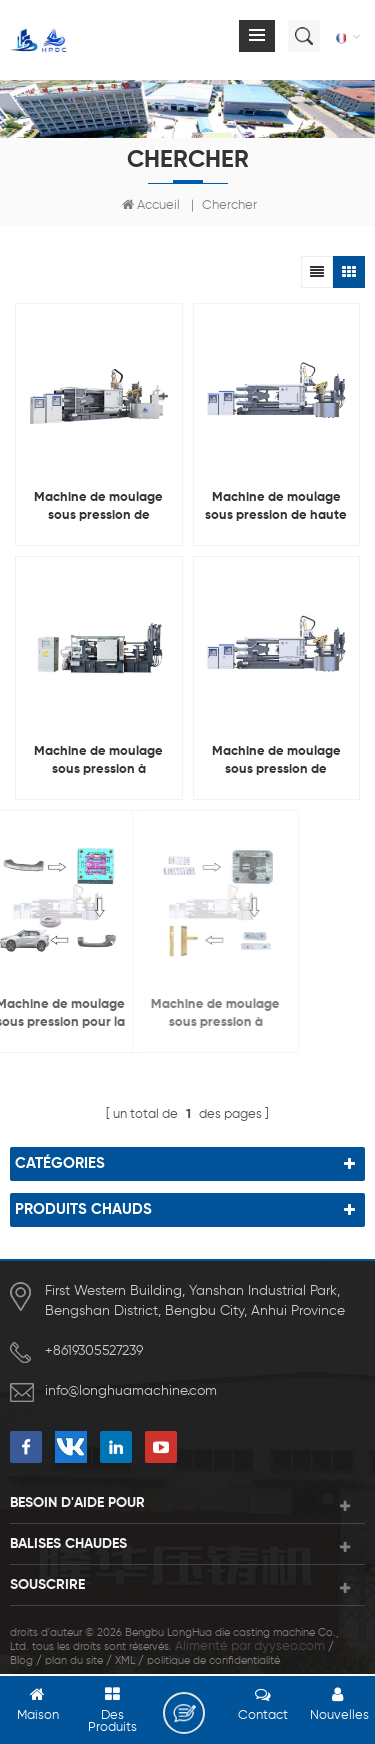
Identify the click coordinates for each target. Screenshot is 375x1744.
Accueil (151, 205)
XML (125, 1660)
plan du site (74, 1660)
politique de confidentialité (213, 1660)
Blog (21, 1660)
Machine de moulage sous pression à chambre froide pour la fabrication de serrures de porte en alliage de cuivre (158, 1015)
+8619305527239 (94, 1351)
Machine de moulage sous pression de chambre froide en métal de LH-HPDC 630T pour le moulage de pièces (99, 508)
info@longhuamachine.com (131, 1391)
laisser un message (184, 1713)
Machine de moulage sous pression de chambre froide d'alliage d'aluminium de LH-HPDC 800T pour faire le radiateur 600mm (276, 762)
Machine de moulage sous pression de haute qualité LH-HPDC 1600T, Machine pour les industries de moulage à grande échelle (276, 508)
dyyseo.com (289, 1646)
